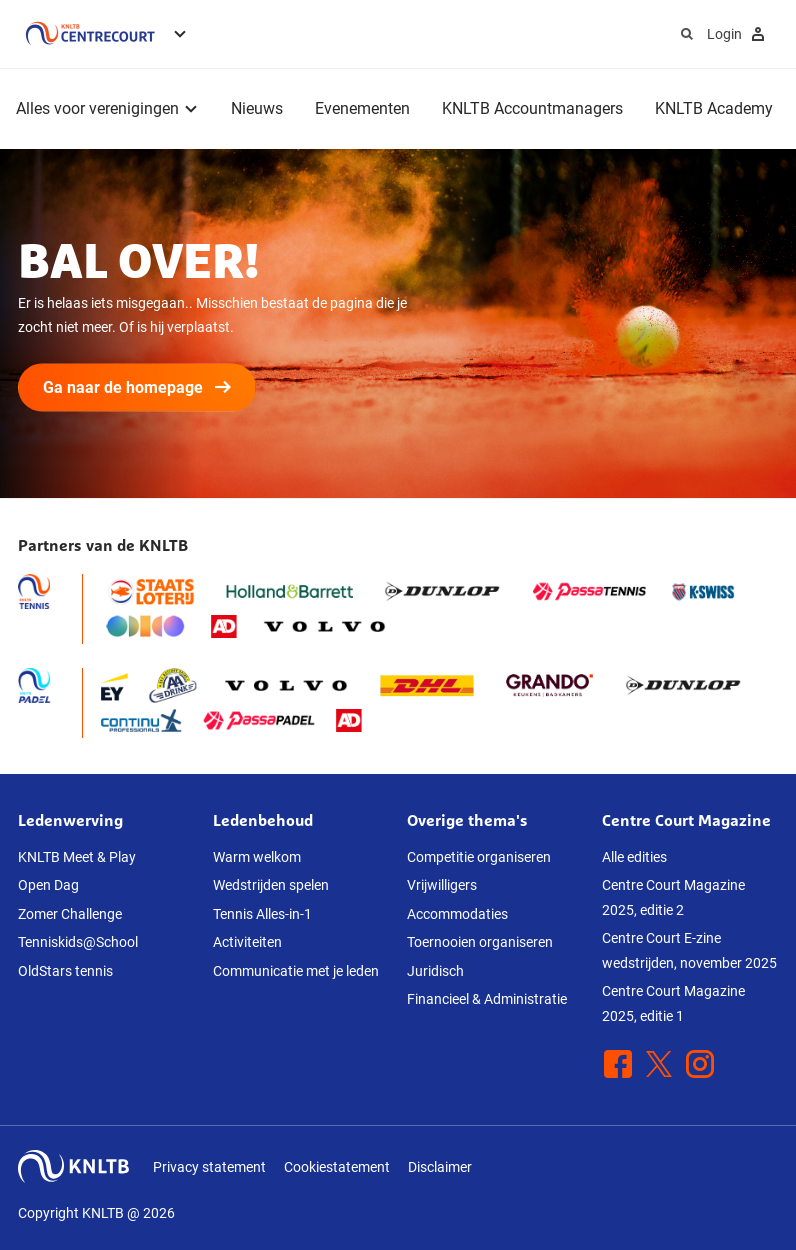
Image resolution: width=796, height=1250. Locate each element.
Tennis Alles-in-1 (262, 914)
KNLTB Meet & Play (77, 857)
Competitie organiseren (479, 857)
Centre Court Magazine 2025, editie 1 (673, 1003)
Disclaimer (440, 1167)
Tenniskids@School (78, 942)
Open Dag (48, 885)
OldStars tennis (65, 971)
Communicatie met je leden (296, 971)
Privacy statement (209, 1167)
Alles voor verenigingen (97, 108)
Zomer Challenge (70, 914)
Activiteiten (247, 942)
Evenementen (362, 108)
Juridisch (435, 971)
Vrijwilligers (442, 885)
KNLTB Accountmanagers (532, 108)
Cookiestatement (337, 1167)
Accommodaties (457, 914)
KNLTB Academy (714, 108)
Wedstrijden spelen (271, 885)
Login (738, 34)
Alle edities (634, 857)
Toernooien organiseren (480, 942)
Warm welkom (257, 857)
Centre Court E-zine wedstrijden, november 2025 (689, 950)
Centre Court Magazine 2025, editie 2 (673, 897)
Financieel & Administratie (487, 999)
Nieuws (257, 108)
